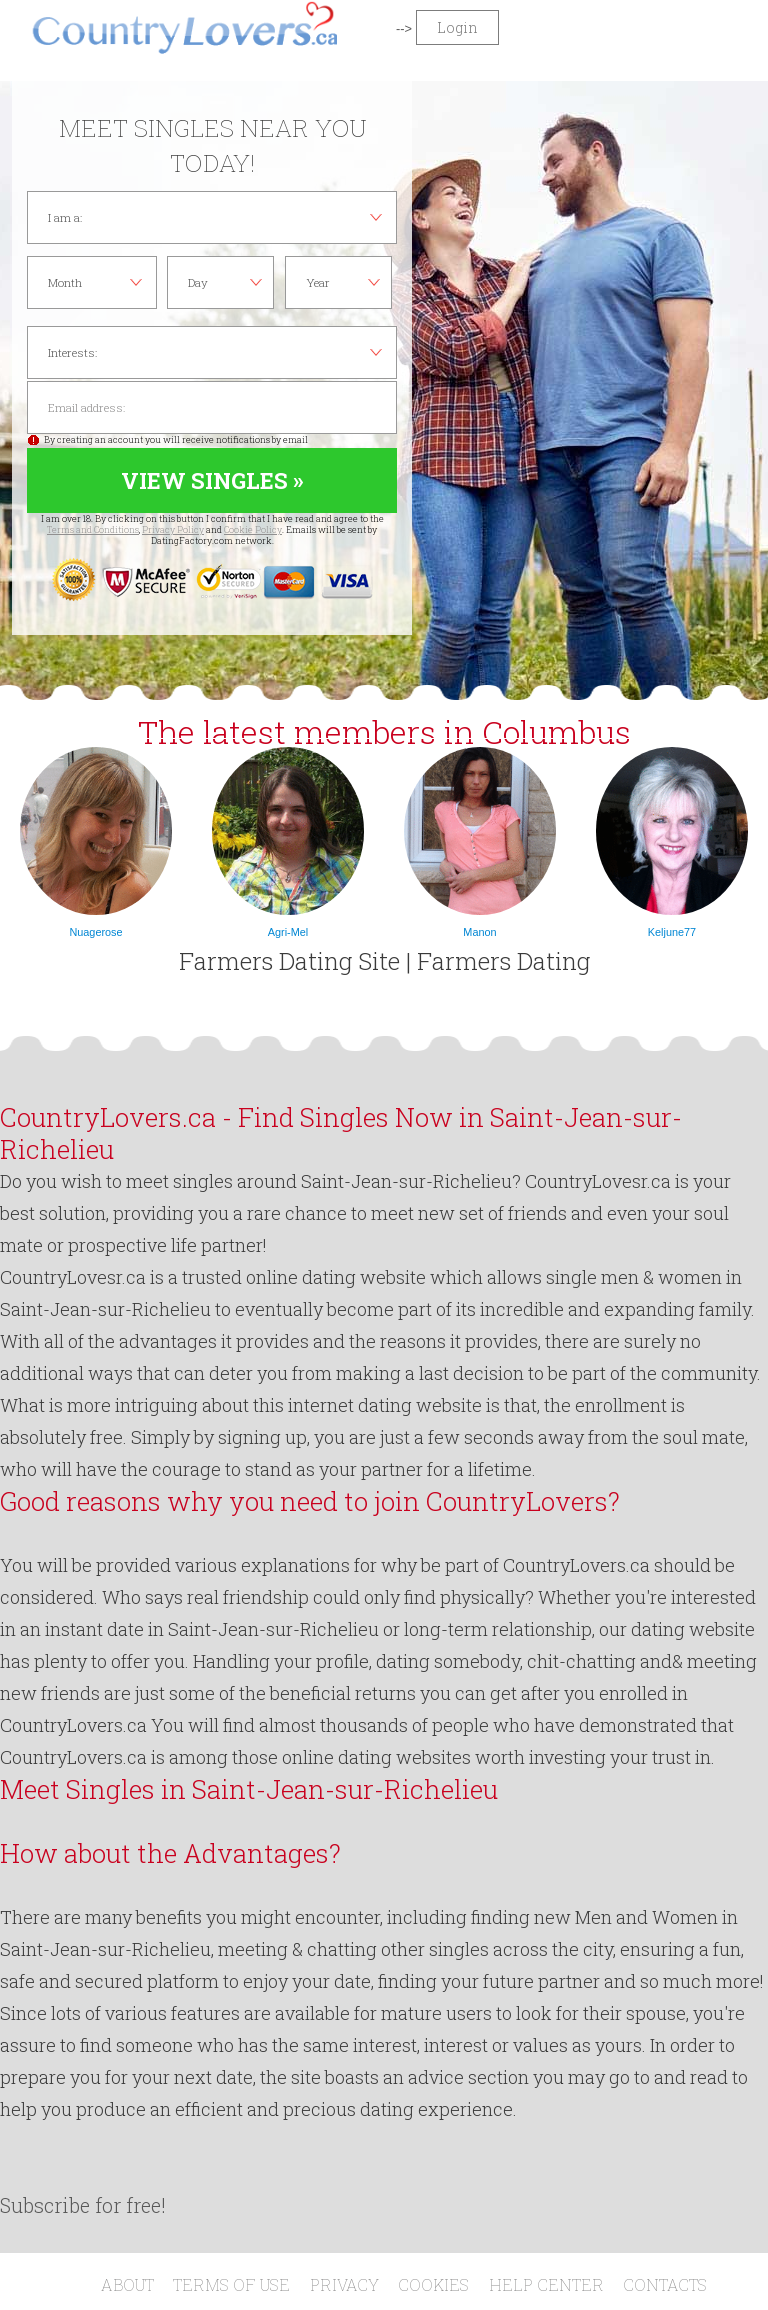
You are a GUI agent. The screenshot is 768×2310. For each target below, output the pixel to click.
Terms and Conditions (93, 529)
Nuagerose (95, 932)
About (127, 2284)
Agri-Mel (288, 932)
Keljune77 (672, 932)
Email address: (212, 407)
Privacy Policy (173, 529)
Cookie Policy (253, 529)
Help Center (546, 2284)
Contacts (665, 2284)
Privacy (344, 2284)
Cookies (433, 2284)
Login (457, 27)
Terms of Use (231, 2284)
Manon (479, 932)
